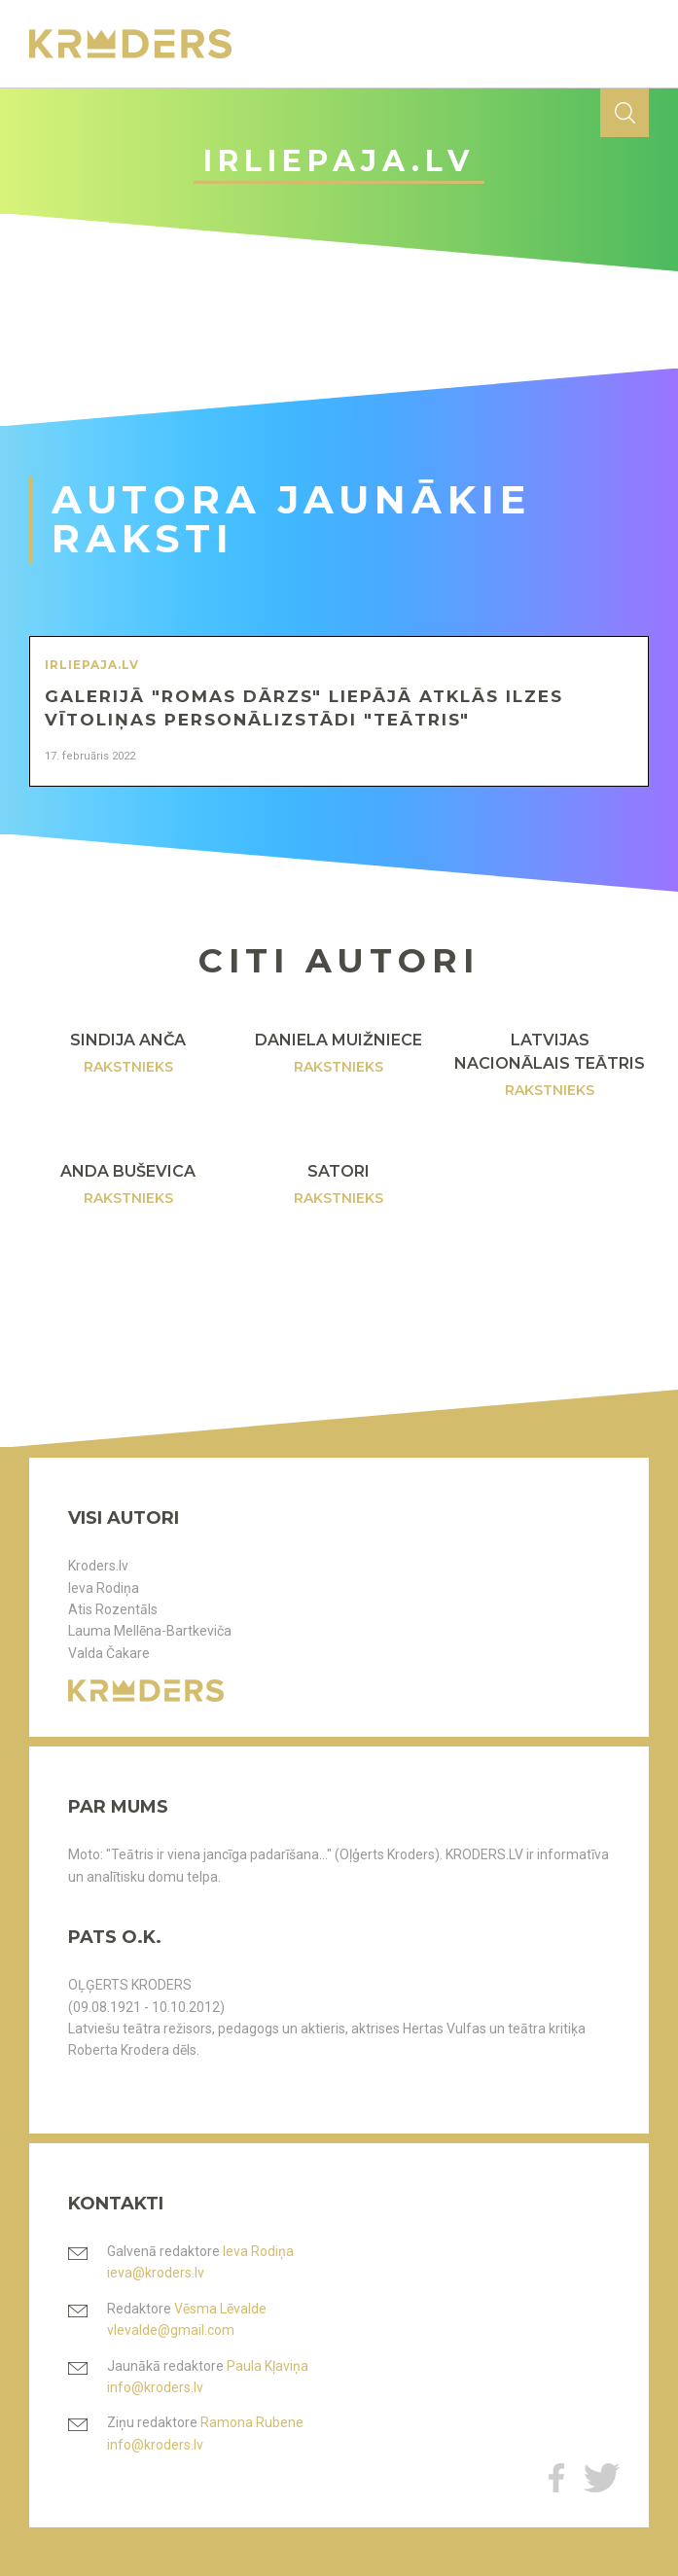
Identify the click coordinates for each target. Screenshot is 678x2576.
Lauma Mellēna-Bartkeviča (150, 1631)
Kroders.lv (98, 1565)
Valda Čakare (109, 1653)
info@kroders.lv (155, 2387)
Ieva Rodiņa (103, 1588)
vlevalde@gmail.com (170, 2330)
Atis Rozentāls (113, 1609)
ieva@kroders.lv (155, 2272)
